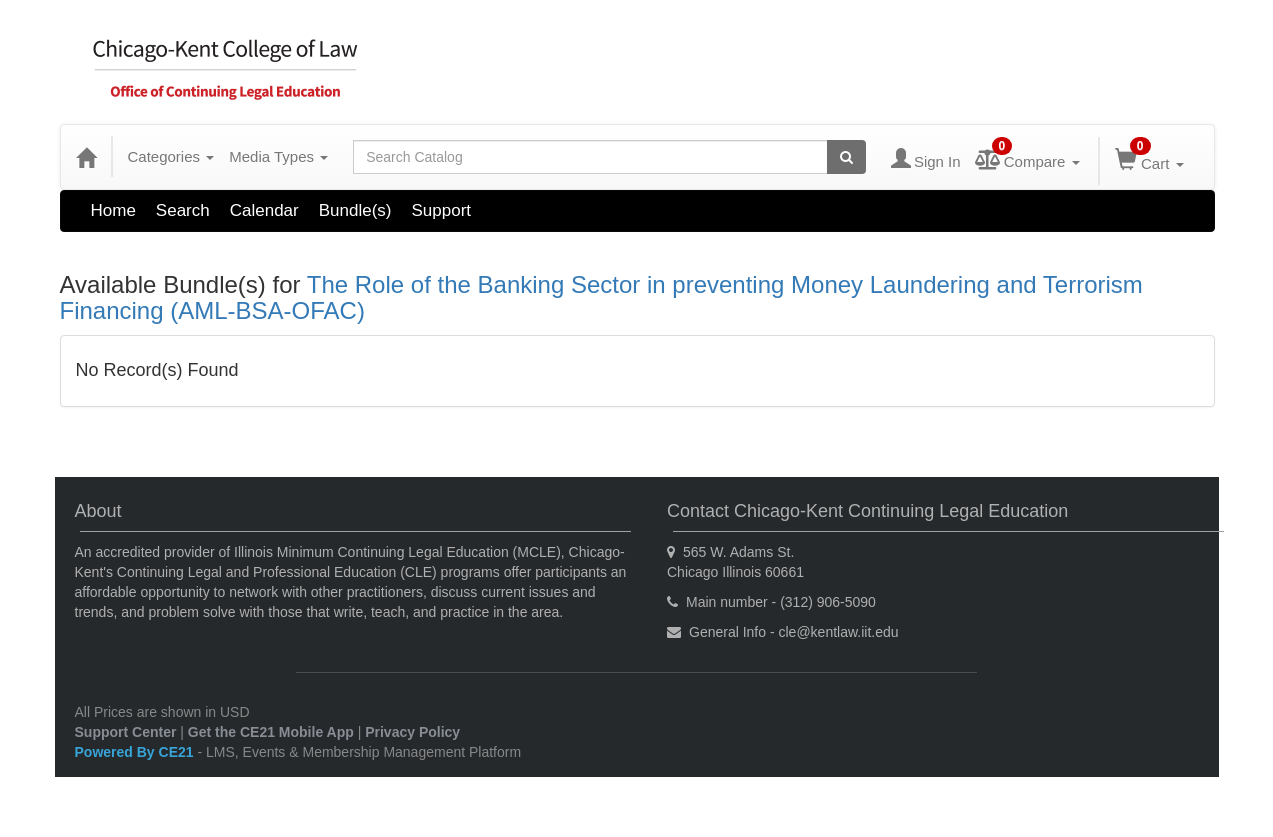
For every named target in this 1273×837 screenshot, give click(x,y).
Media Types (278, 156)
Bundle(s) (355, 210)
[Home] (86, 157)
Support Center (126, 732)
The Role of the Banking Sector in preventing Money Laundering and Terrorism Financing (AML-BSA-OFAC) (601, 297)
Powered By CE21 (136, 752)
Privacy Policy (412, 732)
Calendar (264, 210)
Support (442, 210)
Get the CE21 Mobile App (271, 732)
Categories (171, 156)
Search (183, 210)
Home (113, 210)
